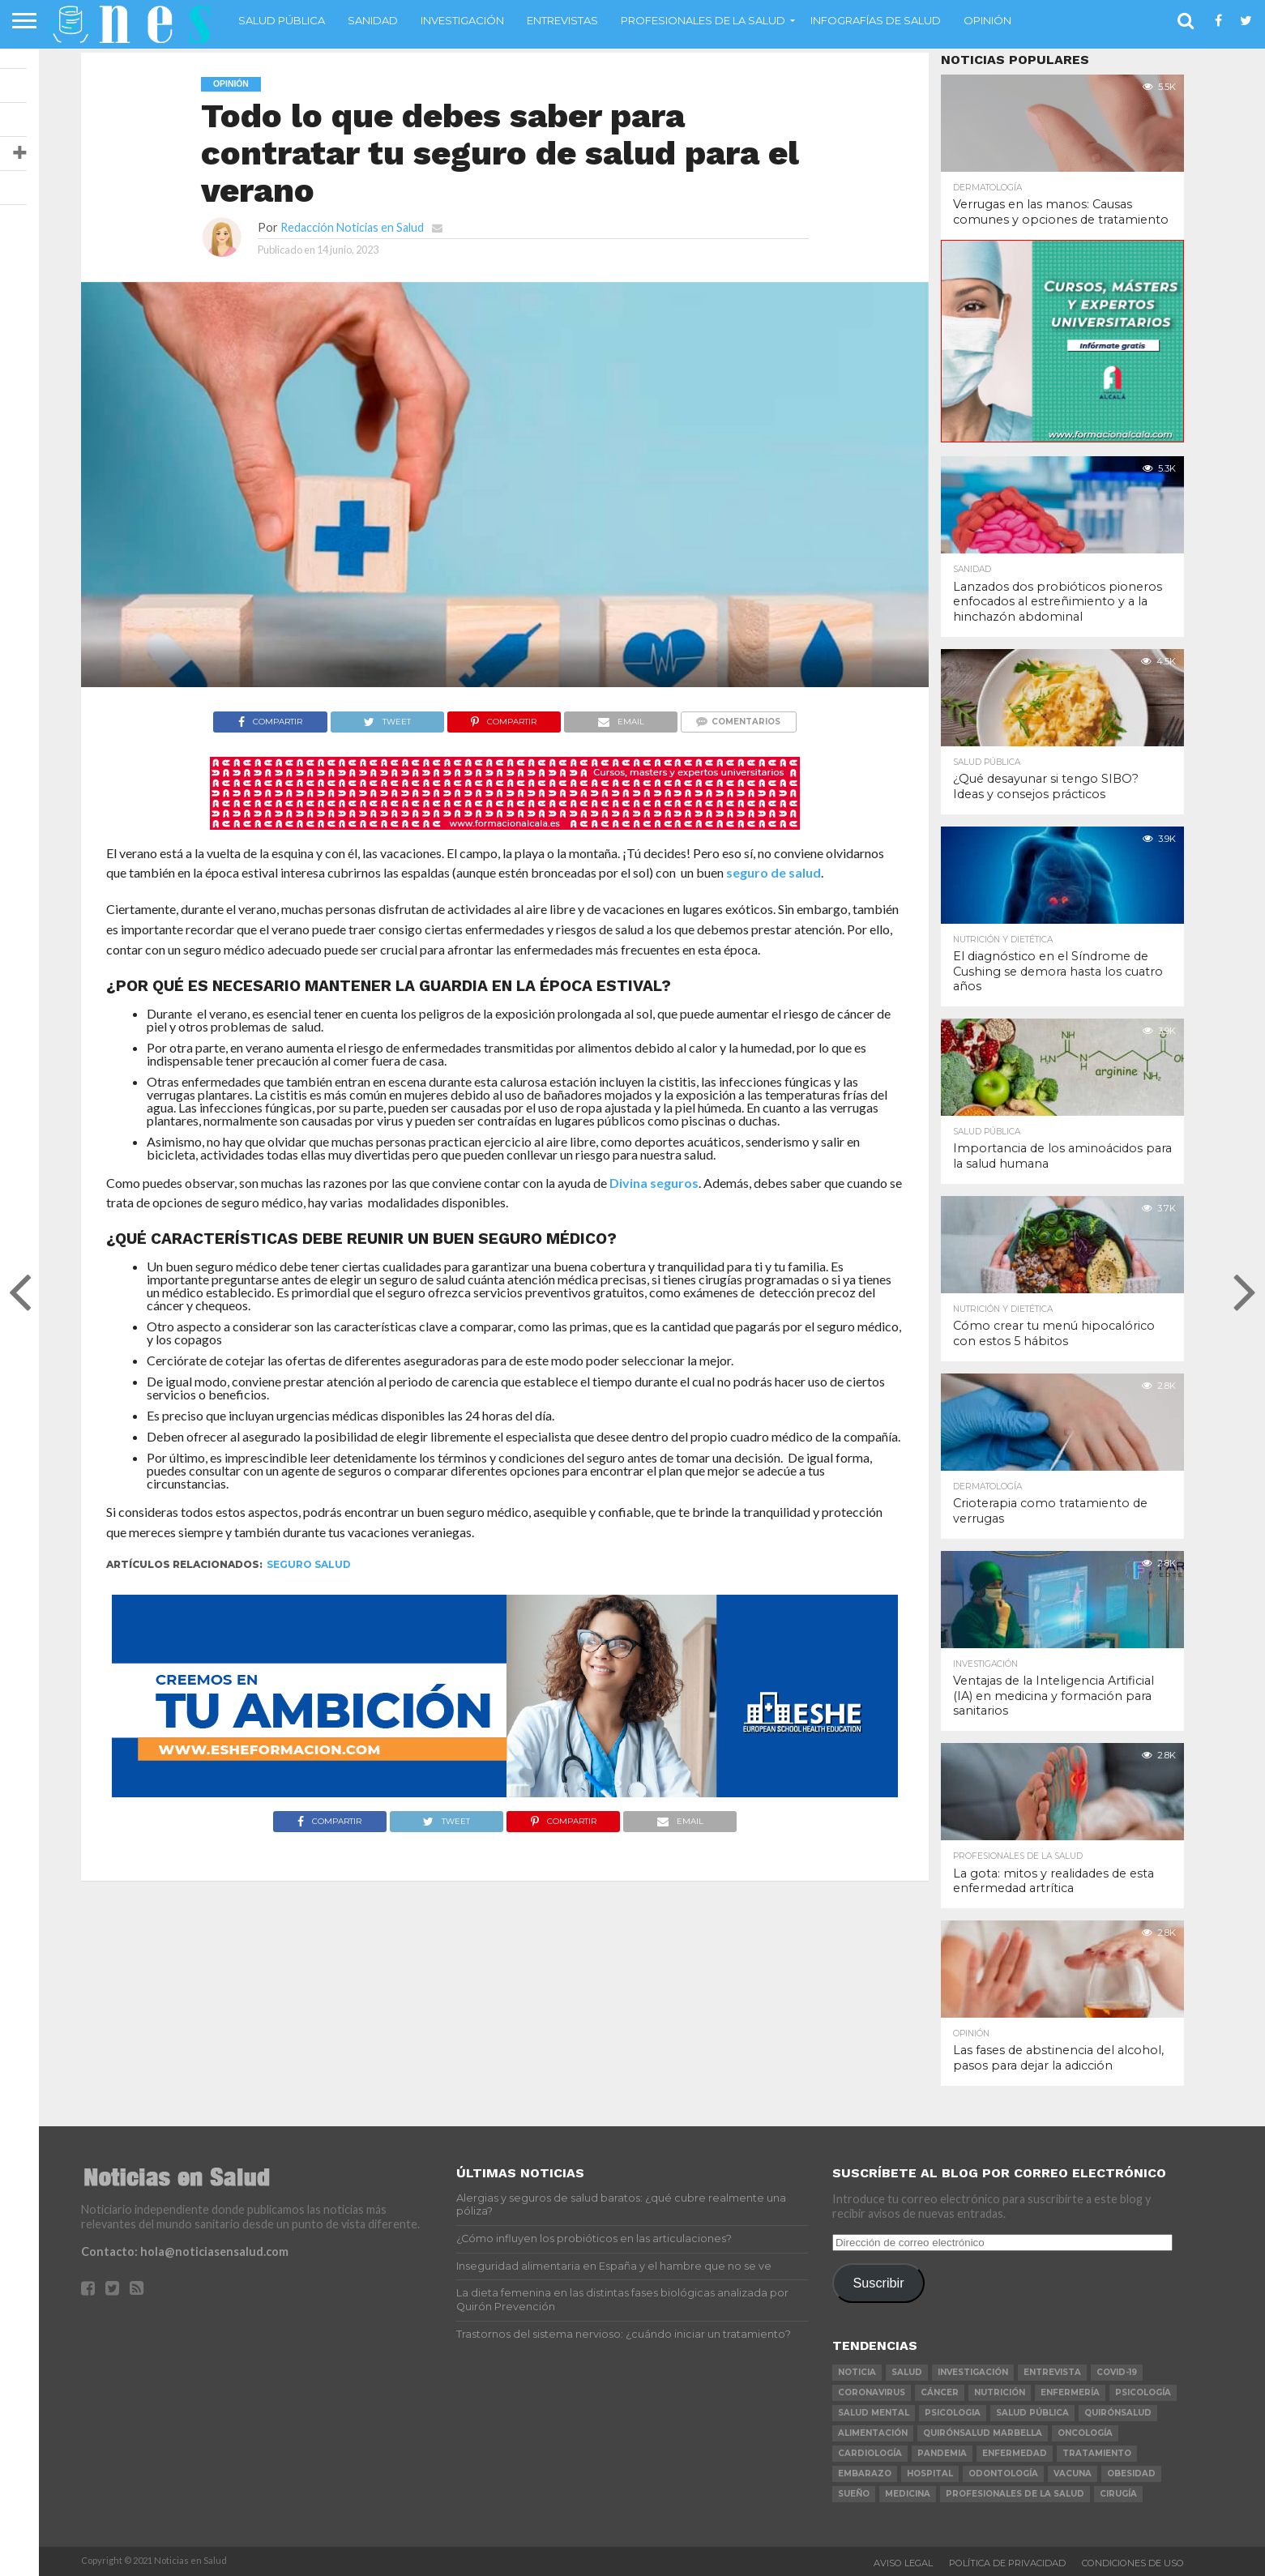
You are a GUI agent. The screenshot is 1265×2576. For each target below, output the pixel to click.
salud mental (873, 2412)
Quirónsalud (1118, 2412)
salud (906, 2372)
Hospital (930, 2473)
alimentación (873, 2433)
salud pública (1032, 2412)
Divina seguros (654, 1182)
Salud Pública (281, 20)
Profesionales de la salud (703, 20)
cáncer (940, 2392)
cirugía (1118, 2493)
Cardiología (870, 2453)
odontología (1003, 2473)
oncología (1085, 2433)
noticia (857, 2372)
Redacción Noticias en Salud (352, 227)
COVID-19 (1116, 2372)
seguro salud (309, 1564)
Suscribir (878, 2282)
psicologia (953, 2412)
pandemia (942, 2453)
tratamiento (1096, 2453)
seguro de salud (773, 872)
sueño (854, 2493)
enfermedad (1014, 2453)
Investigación (462, 20)
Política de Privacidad (1007, 2563)
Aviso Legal (903, 2563)
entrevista (1052, 2372)
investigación (973, 2372)
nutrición (999, 2392)
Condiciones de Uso (1133, 2563)
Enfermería (1070, 2392)
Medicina (907, 2493)
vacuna (1072, 2473)
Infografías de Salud (875, 20)
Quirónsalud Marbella (982, 2433)
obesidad (1131, 2473)
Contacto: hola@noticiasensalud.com (184, 2251)
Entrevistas (562, 20)
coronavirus (871, 2392)
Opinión (987, 20)
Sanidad (373, 20)
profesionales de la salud (1015, 2493)
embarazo (864, 2473)
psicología (1143, 2392)
